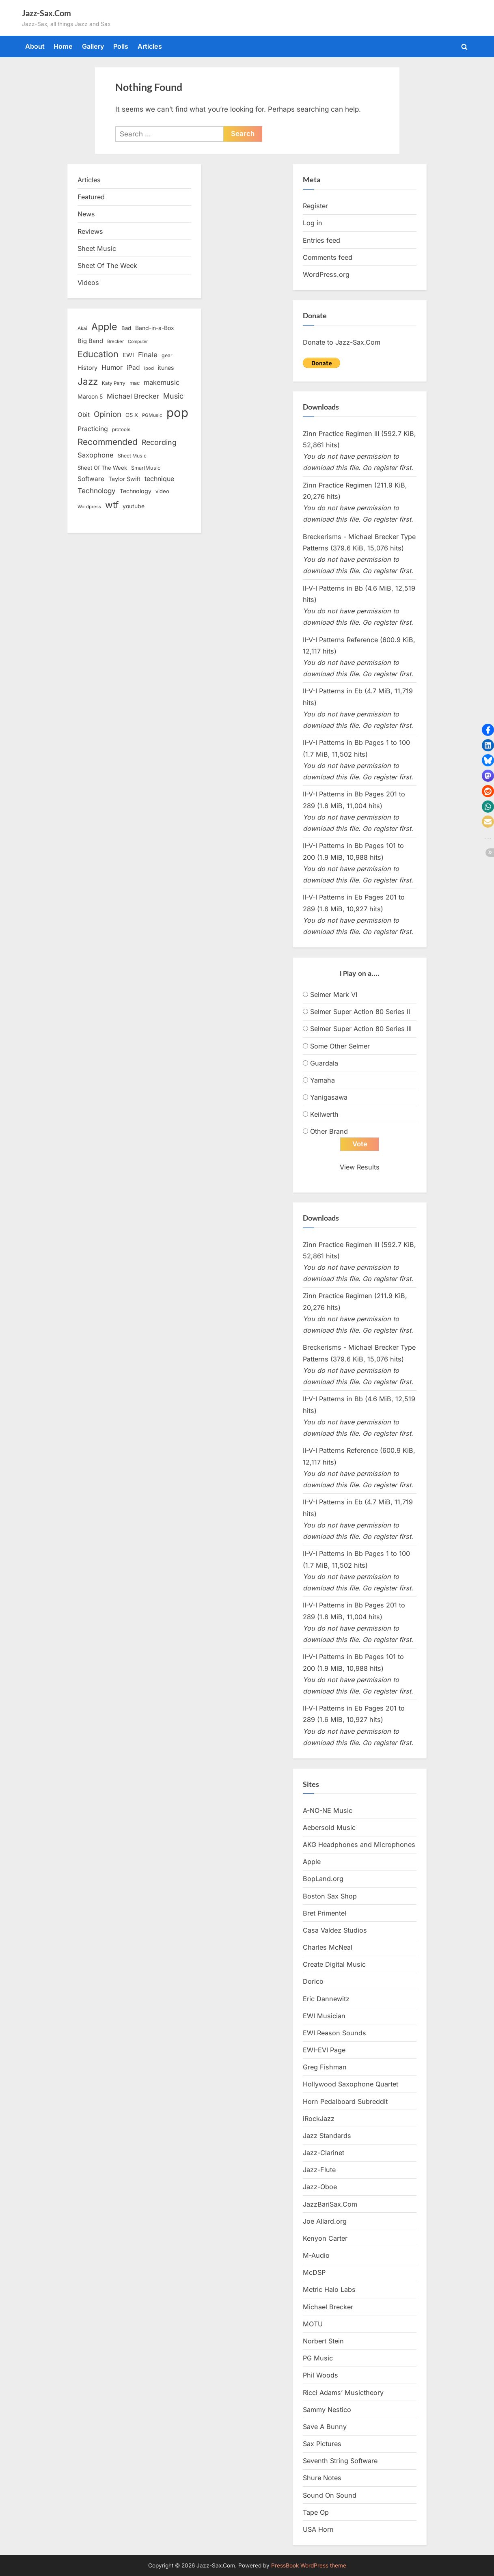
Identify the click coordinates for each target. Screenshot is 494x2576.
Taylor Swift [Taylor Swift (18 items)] (124, 478)
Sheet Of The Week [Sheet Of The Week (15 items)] (102, 467)
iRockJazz (318, 2118)
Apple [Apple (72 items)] (104, 326)
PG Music (318, 2358)
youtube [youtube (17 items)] (134, 506)
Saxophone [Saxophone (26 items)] (96, 455)
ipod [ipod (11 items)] (149, 368)
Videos (88, 282)
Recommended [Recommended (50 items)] (108, 442)
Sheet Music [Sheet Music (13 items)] (132, 456)
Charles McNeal (327, 1948)
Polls (120, 46)
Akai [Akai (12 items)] (82, 328)
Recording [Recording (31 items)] (159, 442)
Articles (150, 46)
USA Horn (318, 2529)
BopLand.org (323, 1879)
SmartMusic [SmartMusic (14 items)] (145, 468)
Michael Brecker (328, 2307)
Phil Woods (320, 2375)
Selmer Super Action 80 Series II (360, 1012)
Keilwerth (324, 1114)
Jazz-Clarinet (323, 2153)
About (35, 46)
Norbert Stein (323, 2341)
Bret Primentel (324, 1913)
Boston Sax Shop (330, 1896)
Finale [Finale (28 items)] (147, 354)
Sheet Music (97, 248)
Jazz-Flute (319, 2170)
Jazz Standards (327, 2136)
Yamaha (322, 1080)
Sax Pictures (322, 2444)
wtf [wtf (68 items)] (112, 505)
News (86, 214)
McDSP (314, 2273)
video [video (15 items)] (162, 491)
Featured (91, 197)
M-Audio (316, 2256)
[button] (488, 730)
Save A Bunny (325, 2427)
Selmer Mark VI (333, 994)
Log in (312, 223)
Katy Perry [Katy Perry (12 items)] (113, 383)
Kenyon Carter (325, 2238)
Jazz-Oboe (320, 2187)
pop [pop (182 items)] (177, 413)
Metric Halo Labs (329, 2290)
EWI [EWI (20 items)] (128, 355)
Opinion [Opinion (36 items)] (107, 414)
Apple (312, 1862)
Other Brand (329, 1131)
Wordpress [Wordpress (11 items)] (89, 506)
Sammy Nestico (327, 2410)
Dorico (313, 1982)
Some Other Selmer (340, 1046)
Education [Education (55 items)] (98, 354)
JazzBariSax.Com (330, 2204)
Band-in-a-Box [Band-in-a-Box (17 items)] (154, 327)
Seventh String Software (340, 2461)
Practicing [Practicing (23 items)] (93, 429)
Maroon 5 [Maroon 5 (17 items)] (90, 396)
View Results (360, 1167)
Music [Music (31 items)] (173, 396)
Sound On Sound (329, 2495)
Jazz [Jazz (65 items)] (88, 381)
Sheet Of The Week (107, 265)
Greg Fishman (325, 2067)
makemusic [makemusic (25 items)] (161, 382)
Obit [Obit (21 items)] (84, 415)
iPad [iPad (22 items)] (133, 367)
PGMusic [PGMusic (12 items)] (152, 415)
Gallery (93, 46)
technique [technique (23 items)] (159, 479)
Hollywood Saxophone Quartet (350, 2084)
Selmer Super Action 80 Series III (361, 1029)
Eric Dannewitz (326, 1999)
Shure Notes (322, 2478)
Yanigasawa (328, 1097)
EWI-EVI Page (324, 2050)
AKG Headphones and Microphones (359, 1844)
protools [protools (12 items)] (121, 429)
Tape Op (316, 2512)
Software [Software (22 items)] (91, 479)
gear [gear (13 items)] (167, 355)
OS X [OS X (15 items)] (131, 415)
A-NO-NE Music (327, 1810)
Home (63, 46)
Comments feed (327, 257)
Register (315, 206)
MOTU (313, 2324)
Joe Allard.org (325, 2221)
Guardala (324, 1063)
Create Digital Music (334, 1965)
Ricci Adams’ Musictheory (343, 2392)
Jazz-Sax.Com (46, 13)
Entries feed (321, 240)
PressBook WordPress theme (308, 2565)
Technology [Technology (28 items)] (97, 490)
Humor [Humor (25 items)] (112, 367)
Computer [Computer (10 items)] (138, 341)
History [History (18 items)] (87, 367)
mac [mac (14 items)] (134, 383)
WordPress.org (326, 274)
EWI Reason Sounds (334, 2033)
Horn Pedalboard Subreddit (345, 2101)
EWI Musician (324, 2016)
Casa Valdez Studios (335, 1930)
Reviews (90, 231)
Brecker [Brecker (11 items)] (115, 341)
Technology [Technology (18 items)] (135, 491)
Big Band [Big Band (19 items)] (90, 341)
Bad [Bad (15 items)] (126, 328)
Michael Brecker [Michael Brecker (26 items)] (133, 396)
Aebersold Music (329, 1827)
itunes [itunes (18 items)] (166, 367)
